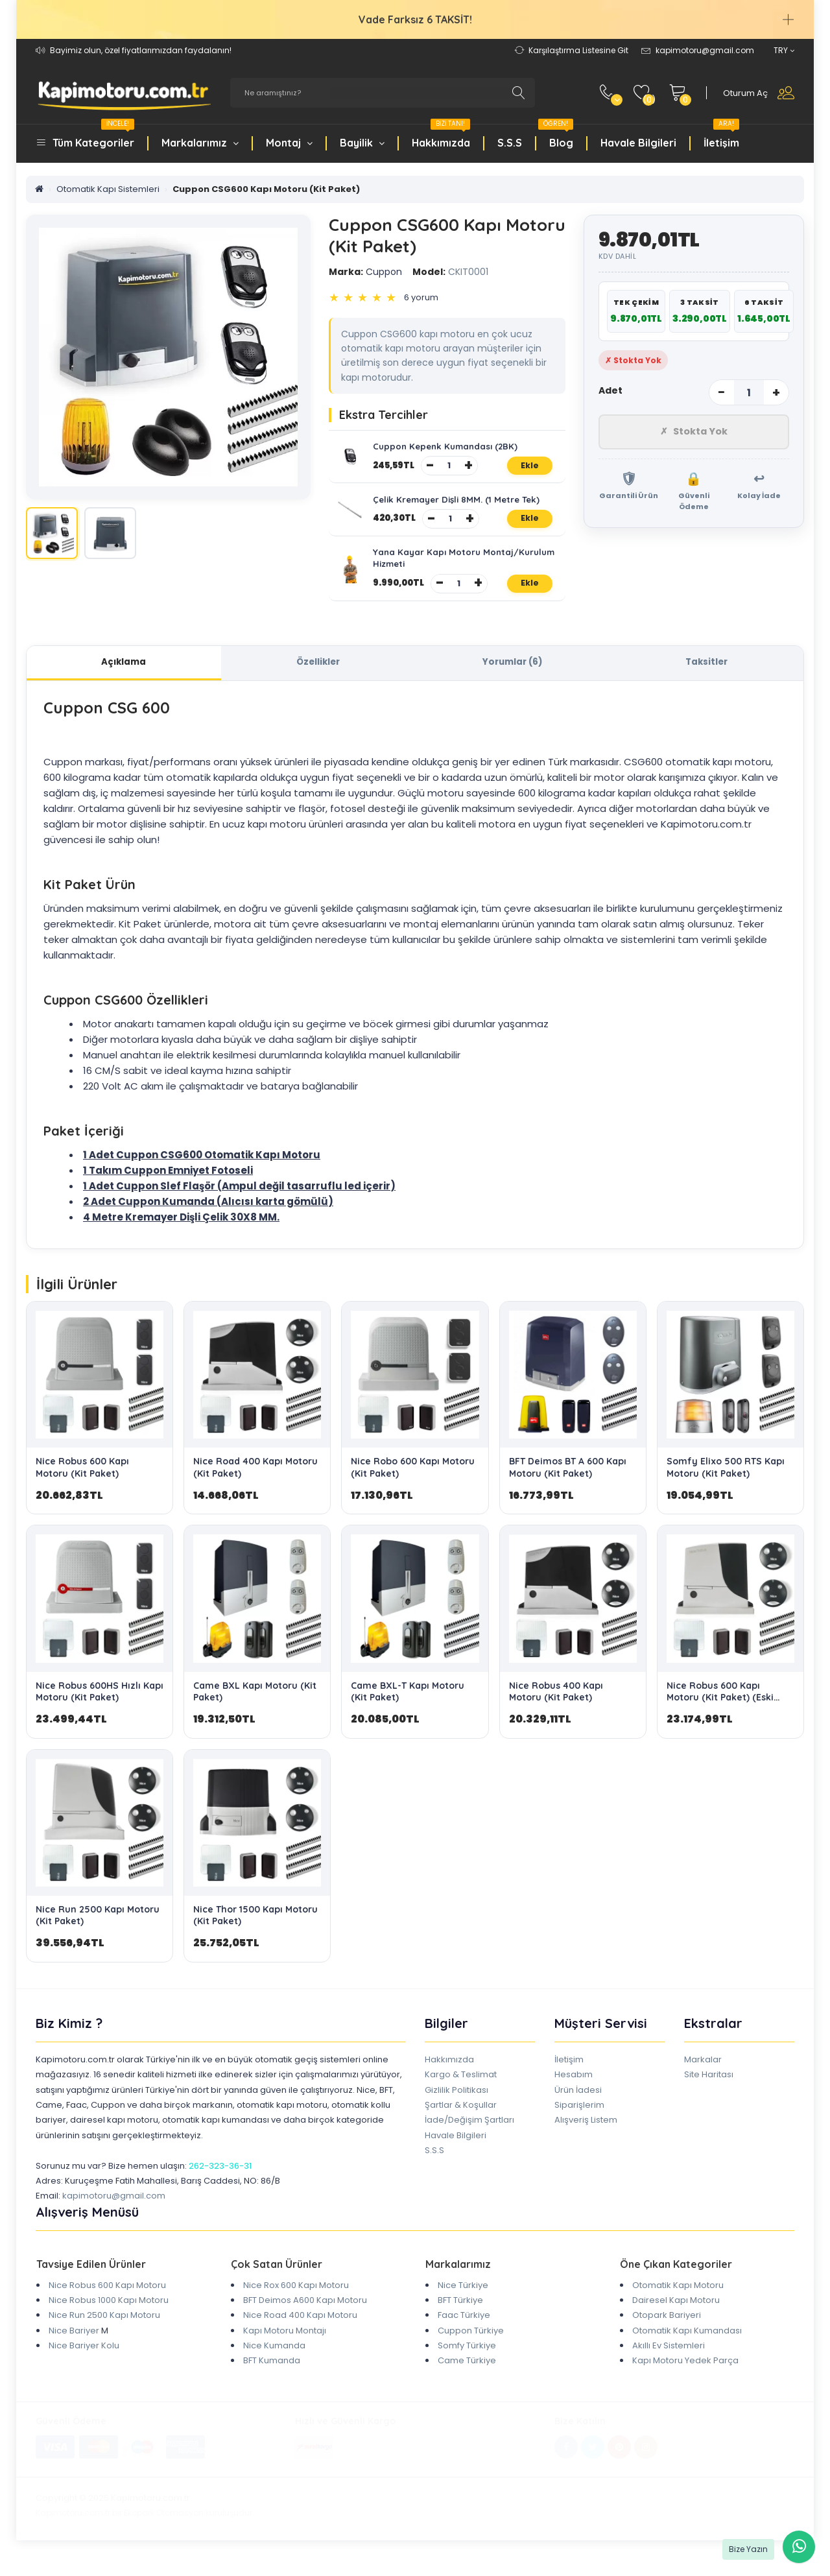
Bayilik (362, 142)
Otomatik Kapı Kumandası (687, 2347)
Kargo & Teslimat (461, 2091)
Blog (555, 135)
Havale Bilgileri (638, 142)
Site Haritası (708, 2091)
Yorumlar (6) (512, 677)
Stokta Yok (693, 432)
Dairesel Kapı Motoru (676, 2316)
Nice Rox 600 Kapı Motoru (296, 2301)
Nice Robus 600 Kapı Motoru (107, 2301)
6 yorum (421, 297)
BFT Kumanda (271, 2377)
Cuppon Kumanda (166, 1217)
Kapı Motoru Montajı (284, 2347)
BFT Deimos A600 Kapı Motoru (305, 2316)
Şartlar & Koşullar (461, 2121)
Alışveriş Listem (585, 2136)
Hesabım (573, 2091)
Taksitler (706, 677)
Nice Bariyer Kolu (84, 2361)
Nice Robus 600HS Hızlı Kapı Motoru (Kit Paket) (99, 1707)
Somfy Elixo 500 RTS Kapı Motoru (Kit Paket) (726, 1484)
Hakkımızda (441, 135)
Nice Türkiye (463, 2301)
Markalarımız (200, 142)
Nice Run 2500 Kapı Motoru (104, 2332)
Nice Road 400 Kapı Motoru (300, 2332)
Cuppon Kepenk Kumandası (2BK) (448, 448)
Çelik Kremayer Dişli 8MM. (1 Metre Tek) (460, 506)
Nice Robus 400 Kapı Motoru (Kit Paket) (556, 1707)
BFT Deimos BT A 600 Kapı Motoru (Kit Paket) (567, 1484)
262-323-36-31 (220, 2182)
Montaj (289, 142)
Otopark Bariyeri (666, 2332)
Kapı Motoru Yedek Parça (685, 2377)
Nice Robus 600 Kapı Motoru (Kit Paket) (82, 1484)
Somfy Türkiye (467, 2361)
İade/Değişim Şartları (469, 2136)
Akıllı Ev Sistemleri (668, 2361)
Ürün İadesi (578, 2106)
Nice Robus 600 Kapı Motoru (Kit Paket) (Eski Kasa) (720, 1713)
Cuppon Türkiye (471, 2347)
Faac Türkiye (464, 2332)
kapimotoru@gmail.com (113, 2212)
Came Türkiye (467, 2377)
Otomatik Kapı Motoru (678, 2301)
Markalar (703, 2075)
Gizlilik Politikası (456, 2106)
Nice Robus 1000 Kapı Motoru (109, 2316)
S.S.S (509, 142)
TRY (784, 50)
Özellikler (317, 677)
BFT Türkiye (460, 2316)
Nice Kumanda (274, 2361)
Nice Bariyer (74, 2347)
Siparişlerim (579, 2121)
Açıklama (124, 677)
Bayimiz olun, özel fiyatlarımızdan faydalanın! (140, 50)
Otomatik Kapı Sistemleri (108, 189)
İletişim (721, 135)
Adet (610, 390)
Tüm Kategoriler (93, 135)
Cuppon (365, 271)
